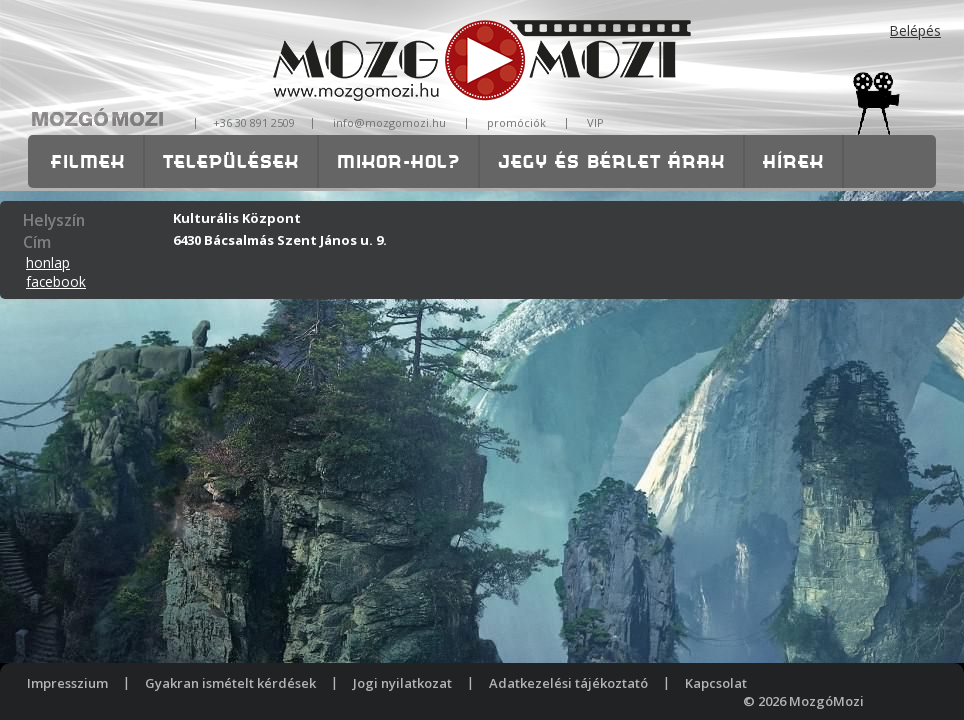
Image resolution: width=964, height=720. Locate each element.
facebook (56, 281)
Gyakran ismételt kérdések (230, 683)
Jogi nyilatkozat (402, 683)
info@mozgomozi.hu (389, 122)
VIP (595, 122)
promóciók (516, 122)
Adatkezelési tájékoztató (568, 683)
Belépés (915, 30)
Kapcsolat (716, 683)
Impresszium (67, 683)
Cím (37, 242)
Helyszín (54, 220)
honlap (48, 262)
